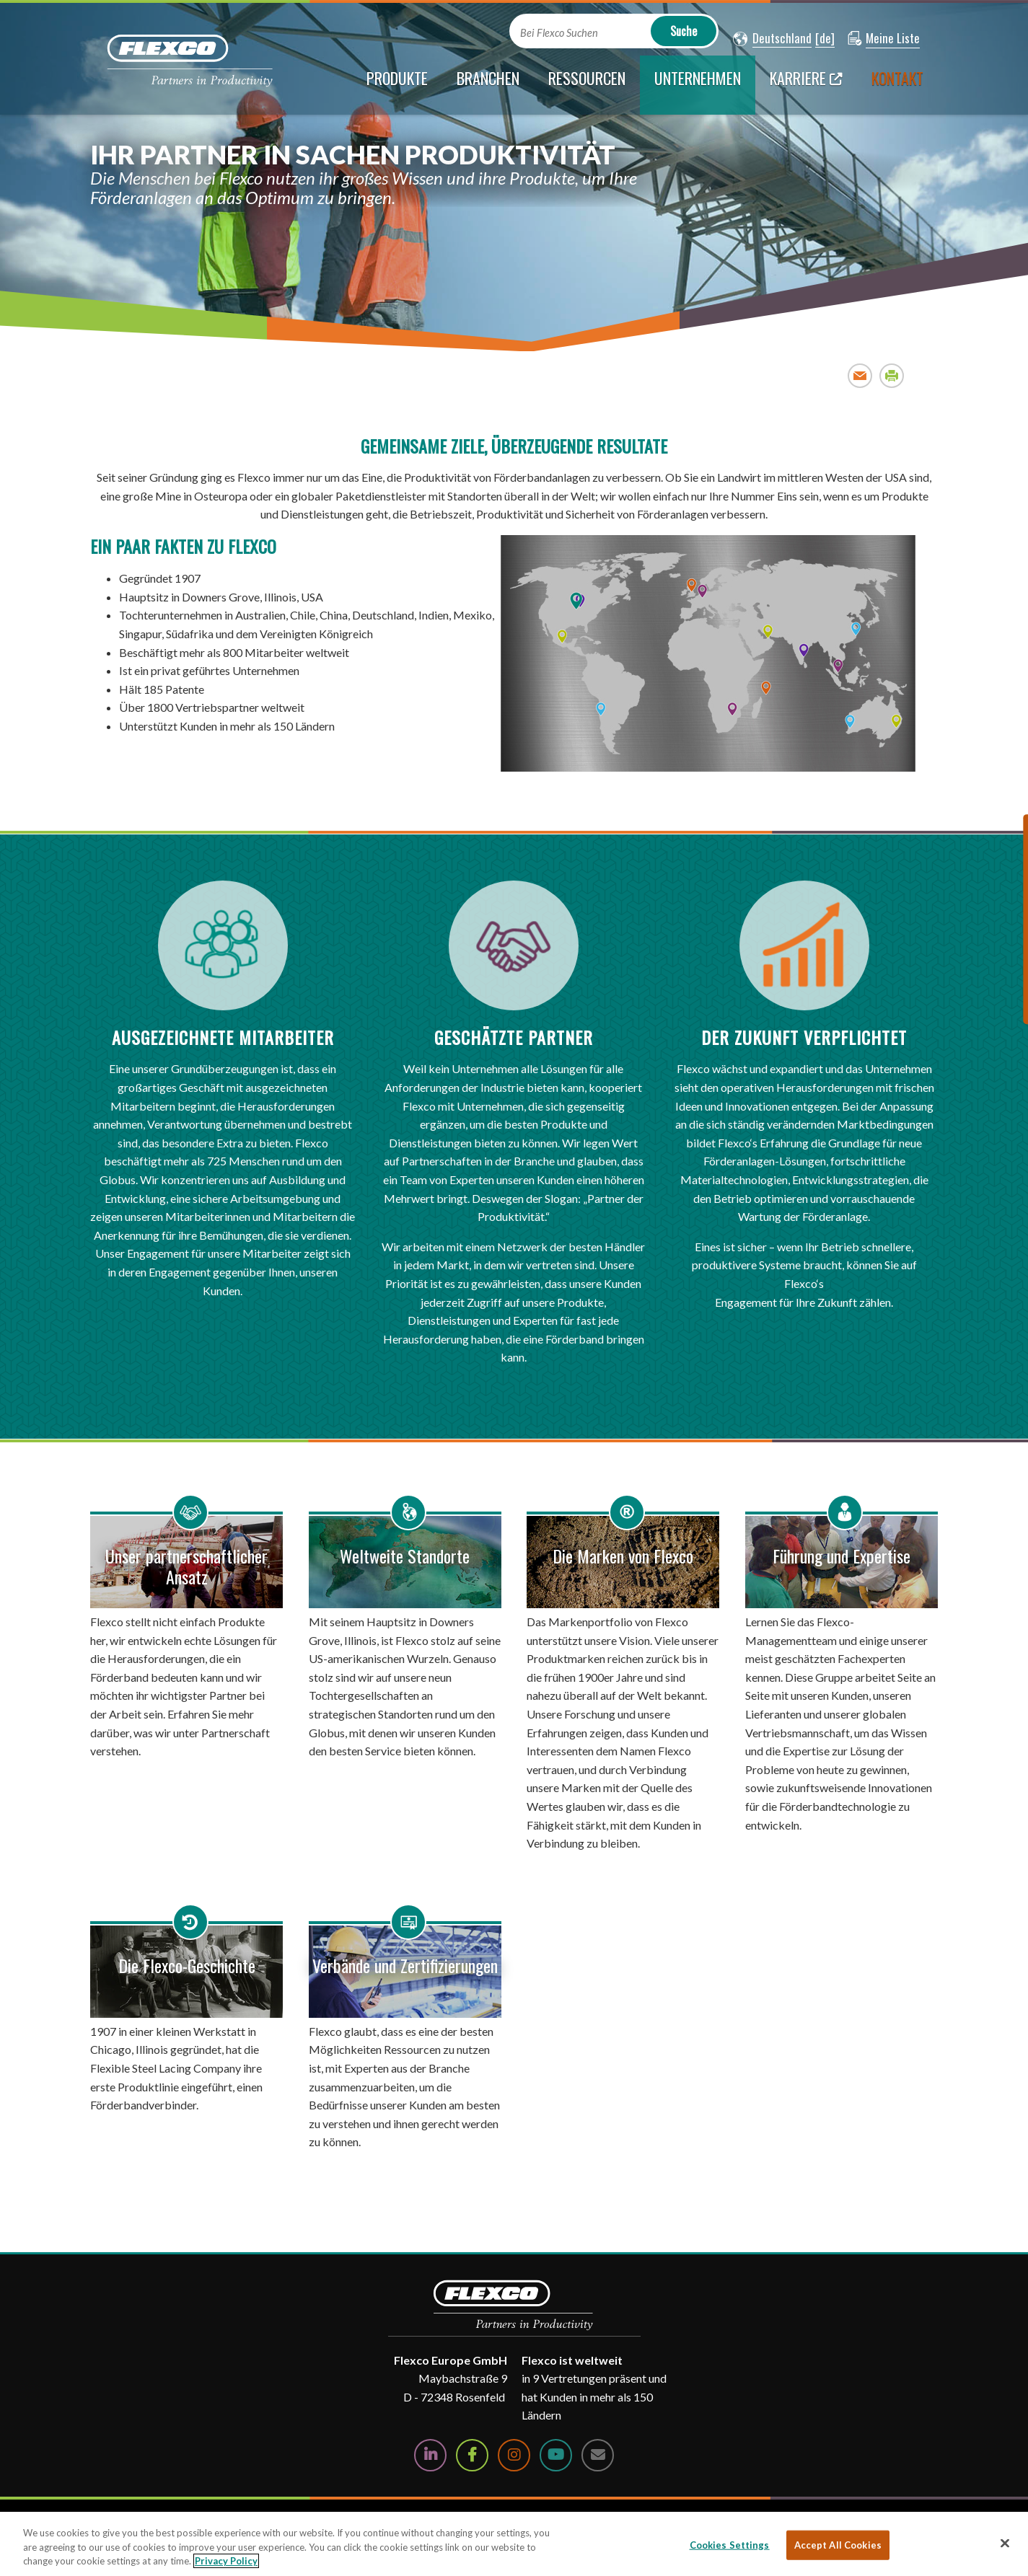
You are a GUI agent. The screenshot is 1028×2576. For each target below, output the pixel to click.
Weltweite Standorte (405, 1556)
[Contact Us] (597, 2455)
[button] (772, 39)
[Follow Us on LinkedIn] (430, 2455)
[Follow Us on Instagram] (514, 2455)
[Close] (1005, 2543)
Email (860, 375)
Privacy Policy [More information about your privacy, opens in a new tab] (226, 2561)
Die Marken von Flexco (623, 1556)
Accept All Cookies (838, 2544)
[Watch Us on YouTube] (556, 2455)
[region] (514, 2544)
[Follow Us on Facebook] (472, 2455)
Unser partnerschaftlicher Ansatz (186, 1566)
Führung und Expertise (841, 1556)
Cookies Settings (730, 2544)
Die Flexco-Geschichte (186, 1965)
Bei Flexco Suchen (559, 33)
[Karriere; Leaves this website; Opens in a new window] (806, 85)
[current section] (697, 85)
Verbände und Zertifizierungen (405, 1965)
